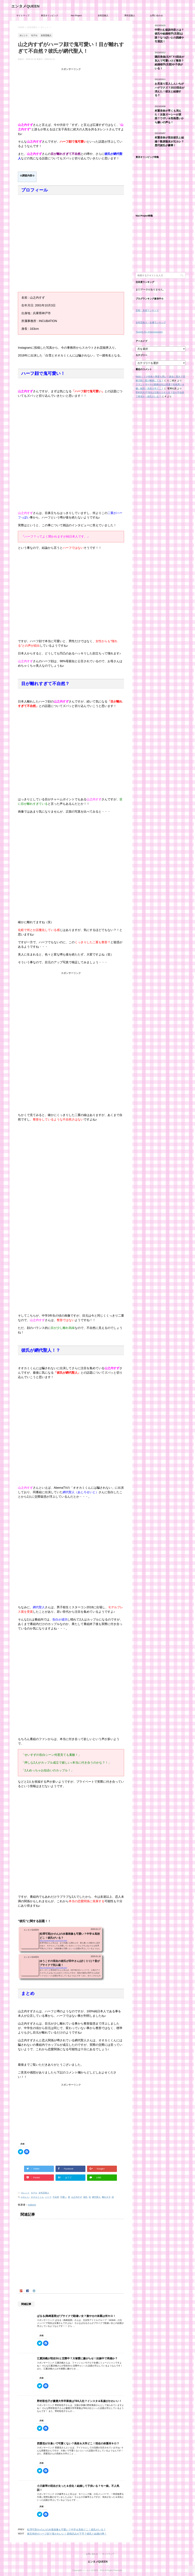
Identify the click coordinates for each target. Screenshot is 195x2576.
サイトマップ (22, 15)
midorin (32, 2204)
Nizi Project (76, 15)
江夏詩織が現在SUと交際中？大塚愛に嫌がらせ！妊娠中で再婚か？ (77, 2358)
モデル (34, 2193)
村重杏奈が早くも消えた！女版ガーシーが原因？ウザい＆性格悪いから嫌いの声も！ (169, 116)
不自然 (56, 2197)
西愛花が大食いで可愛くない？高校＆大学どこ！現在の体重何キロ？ (78, 2443)
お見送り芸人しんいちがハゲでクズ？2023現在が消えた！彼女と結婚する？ (169, 89)
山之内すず (76, 2197)
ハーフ (48, 2197)
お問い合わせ (156, 15)
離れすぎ (106, 2197)
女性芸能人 (103, 15)
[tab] (21, 2290)
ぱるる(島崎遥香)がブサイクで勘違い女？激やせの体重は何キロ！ (76, 2316)
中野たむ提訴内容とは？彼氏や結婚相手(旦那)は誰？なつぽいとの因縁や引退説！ (169, 35)
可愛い (63, 2197)
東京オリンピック (49, 15)
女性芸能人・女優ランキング (151, 322)
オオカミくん (37, 2197)
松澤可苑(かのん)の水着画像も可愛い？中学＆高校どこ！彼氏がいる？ (66, 2529)
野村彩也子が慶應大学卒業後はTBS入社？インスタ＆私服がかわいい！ (79, 2401)
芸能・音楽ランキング (147, 310)
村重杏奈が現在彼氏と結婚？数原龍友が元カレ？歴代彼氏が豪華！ (169, 141)
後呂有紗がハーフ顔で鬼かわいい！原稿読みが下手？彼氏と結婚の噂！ (67, 2533)
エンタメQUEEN (25, 6)
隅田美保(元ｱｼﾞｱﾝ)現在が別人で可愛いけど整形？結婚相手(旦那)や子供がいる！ (169, 62)
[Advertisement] (71, 98)
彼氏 (85, 2197)
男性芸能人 (129, 15)
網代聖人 (96, 2197)
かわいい (25, 2197)
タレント (25, 2193)
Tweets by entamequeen (149, 331)
